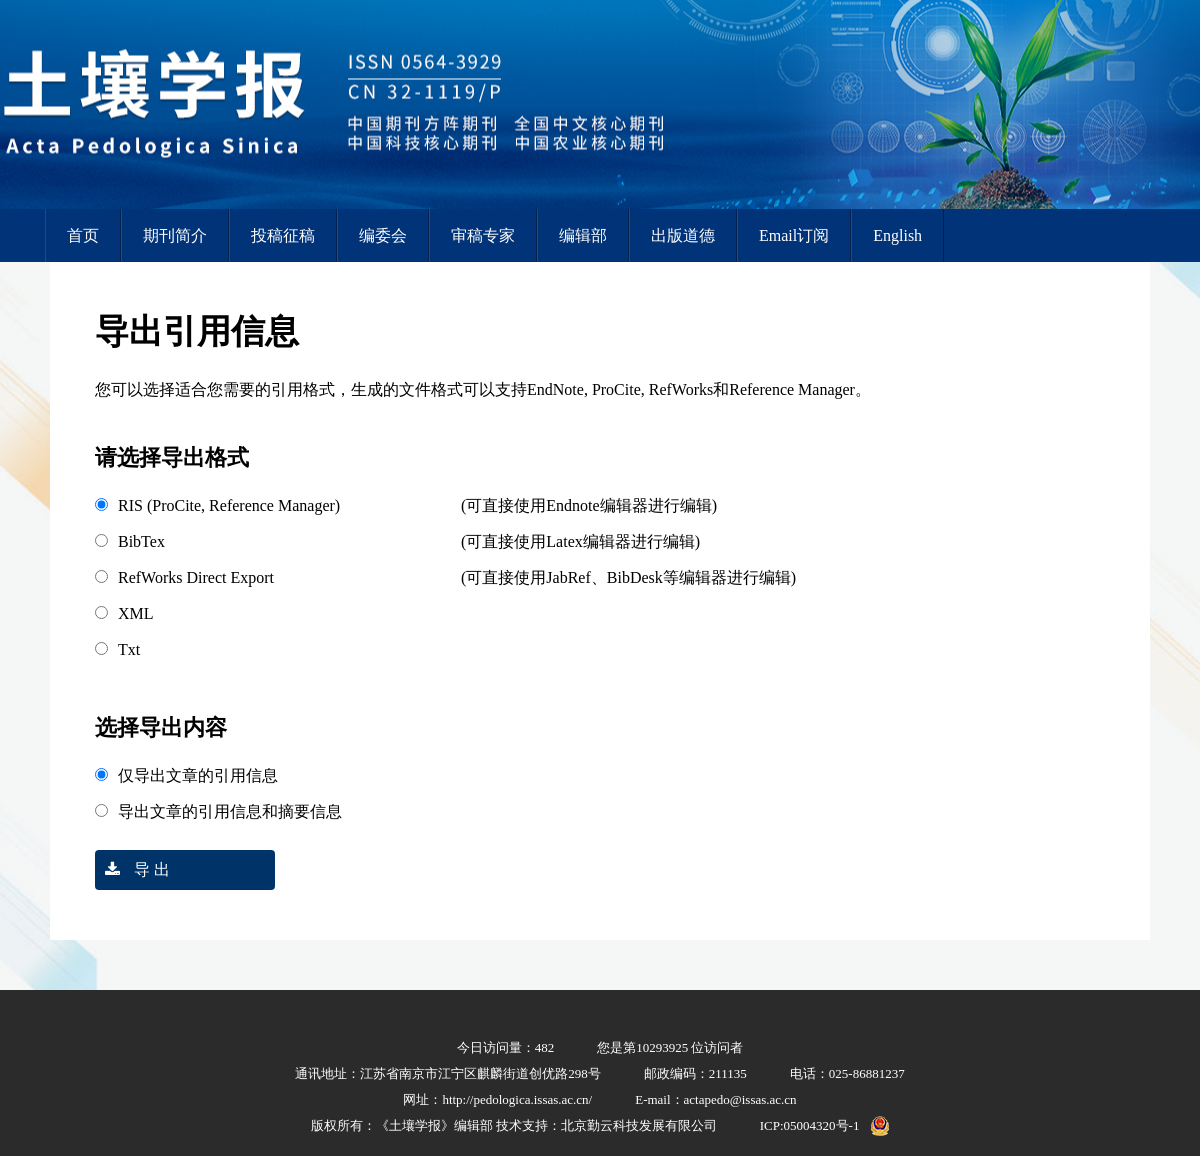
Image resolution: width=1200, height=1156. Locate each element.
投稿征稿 (283, 235)
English (897, 235)
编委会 (383, 235)
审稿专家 (483, 235)
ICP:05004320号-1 (810, 1125)
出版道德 (683, 235)
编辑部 (583, 235)
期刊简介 (175, 235)
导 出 (132, 869)
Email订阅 (794, 235)
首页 (83, 235)
